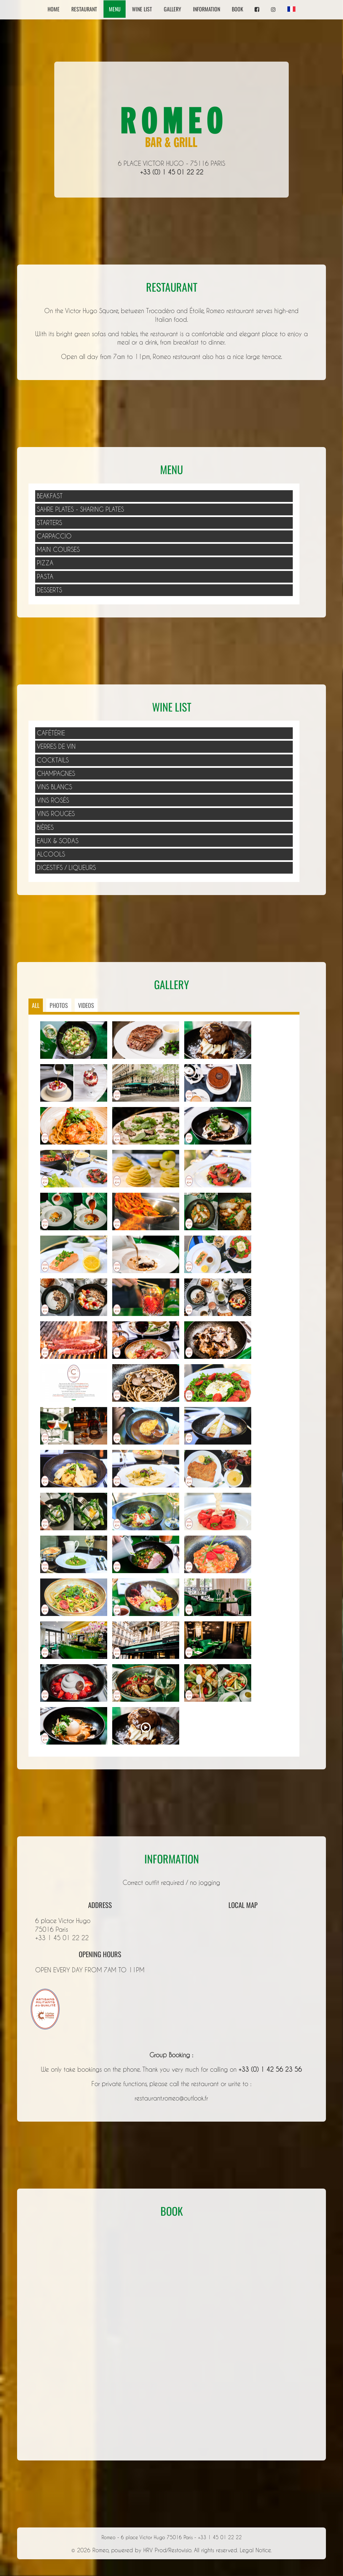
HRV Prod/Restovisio (167, 2550)
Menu (115, 9)
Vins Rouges (56, 813)
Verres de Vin (56, 746)
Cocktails (53, 760)
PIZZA (45, 563)
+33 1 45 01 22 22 (62, 1937)
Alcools (51, 854)
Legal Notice (255, 2550)
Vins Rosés (53, 800)
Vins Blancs (54, 787)
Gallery (172, 9)
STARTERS (49, 522)
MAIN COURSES (58, 549)
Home (54, 9)
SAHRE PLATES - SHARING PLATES (80, 509)
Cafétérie (51, 733)
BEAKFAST (50, 496)
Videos (86, 1005)
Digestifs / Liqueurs (66, 867)
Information (206, 9)
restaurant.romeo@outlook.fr (171, 2098)
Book (237, 9)
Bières (45, 827)
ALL (36, 1005)
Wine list (142, 9)
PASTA (45, 576)
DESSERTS (49, 590)
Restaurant (84, 9)
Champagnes (56, 773)
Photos (59, 1005)
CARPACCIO (54, 536)
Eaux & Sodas (57, 840)
